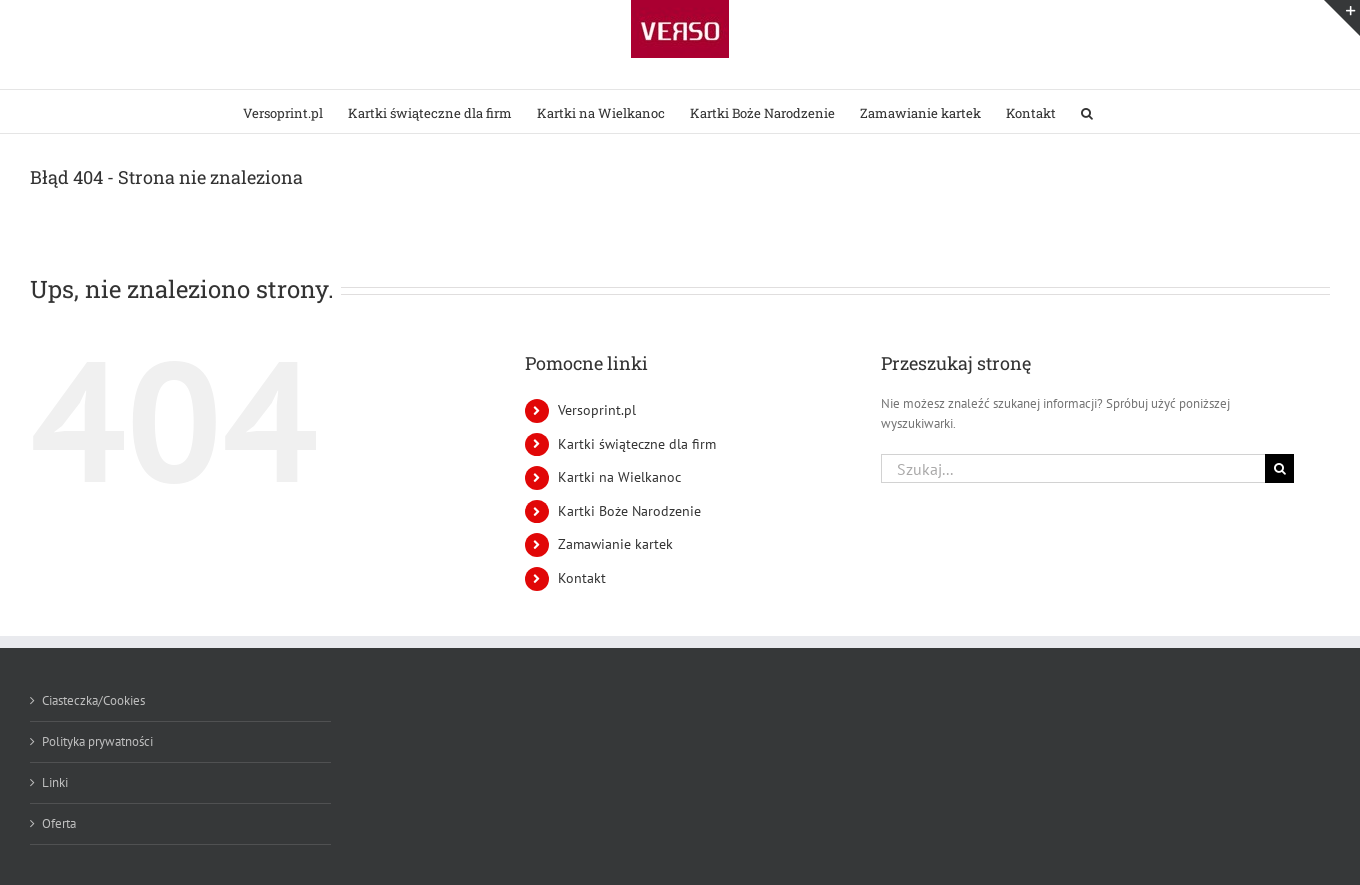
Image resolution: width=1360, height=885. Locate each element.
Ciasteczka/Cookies (93, 700)
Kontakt (582, 578)
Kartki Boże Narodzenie (629, 511)
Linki (55, 782)
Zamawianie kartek (615, 544)
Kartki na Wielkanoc (619, 477)
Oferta (59, 823)
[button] (1087, 111)
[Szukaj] (1279, 468)
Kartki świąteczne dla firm (637, 444)
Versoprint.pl (597, 410)
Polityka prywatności (97, 741)
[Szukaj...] (1073, 468)
